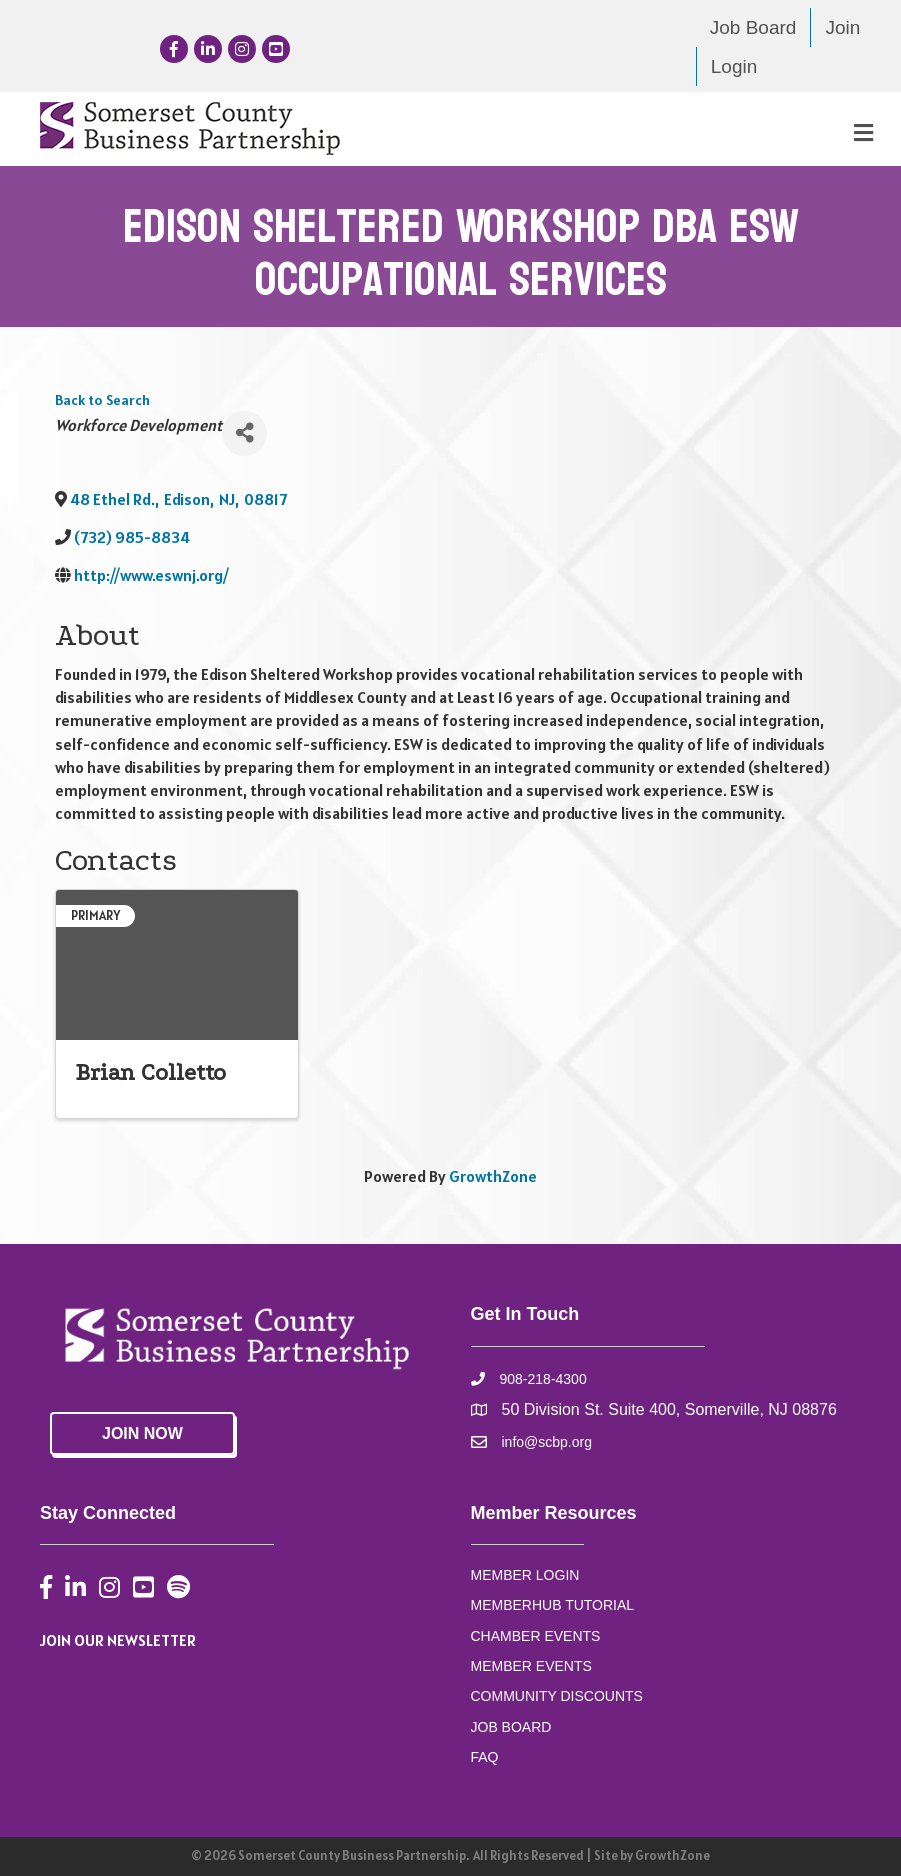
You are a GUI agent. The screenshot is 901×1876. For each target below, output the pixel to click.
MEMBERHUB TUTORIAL (553, 1605)
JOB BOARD (511, 1727)
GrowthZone (493, 1176)
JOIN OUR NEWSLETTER (118, 1640)
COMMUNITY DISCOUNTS (557, 1696)
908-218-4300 (543, 1379)
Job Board (753, 27)
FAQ (485, 1757)
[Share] (244, 433)
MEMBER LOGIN (525, 1575)
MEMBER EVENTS (531, 1666)
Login (734, 66)
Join (842, 27)
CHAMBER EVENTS (536, 1636)
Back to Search (102, 400)
